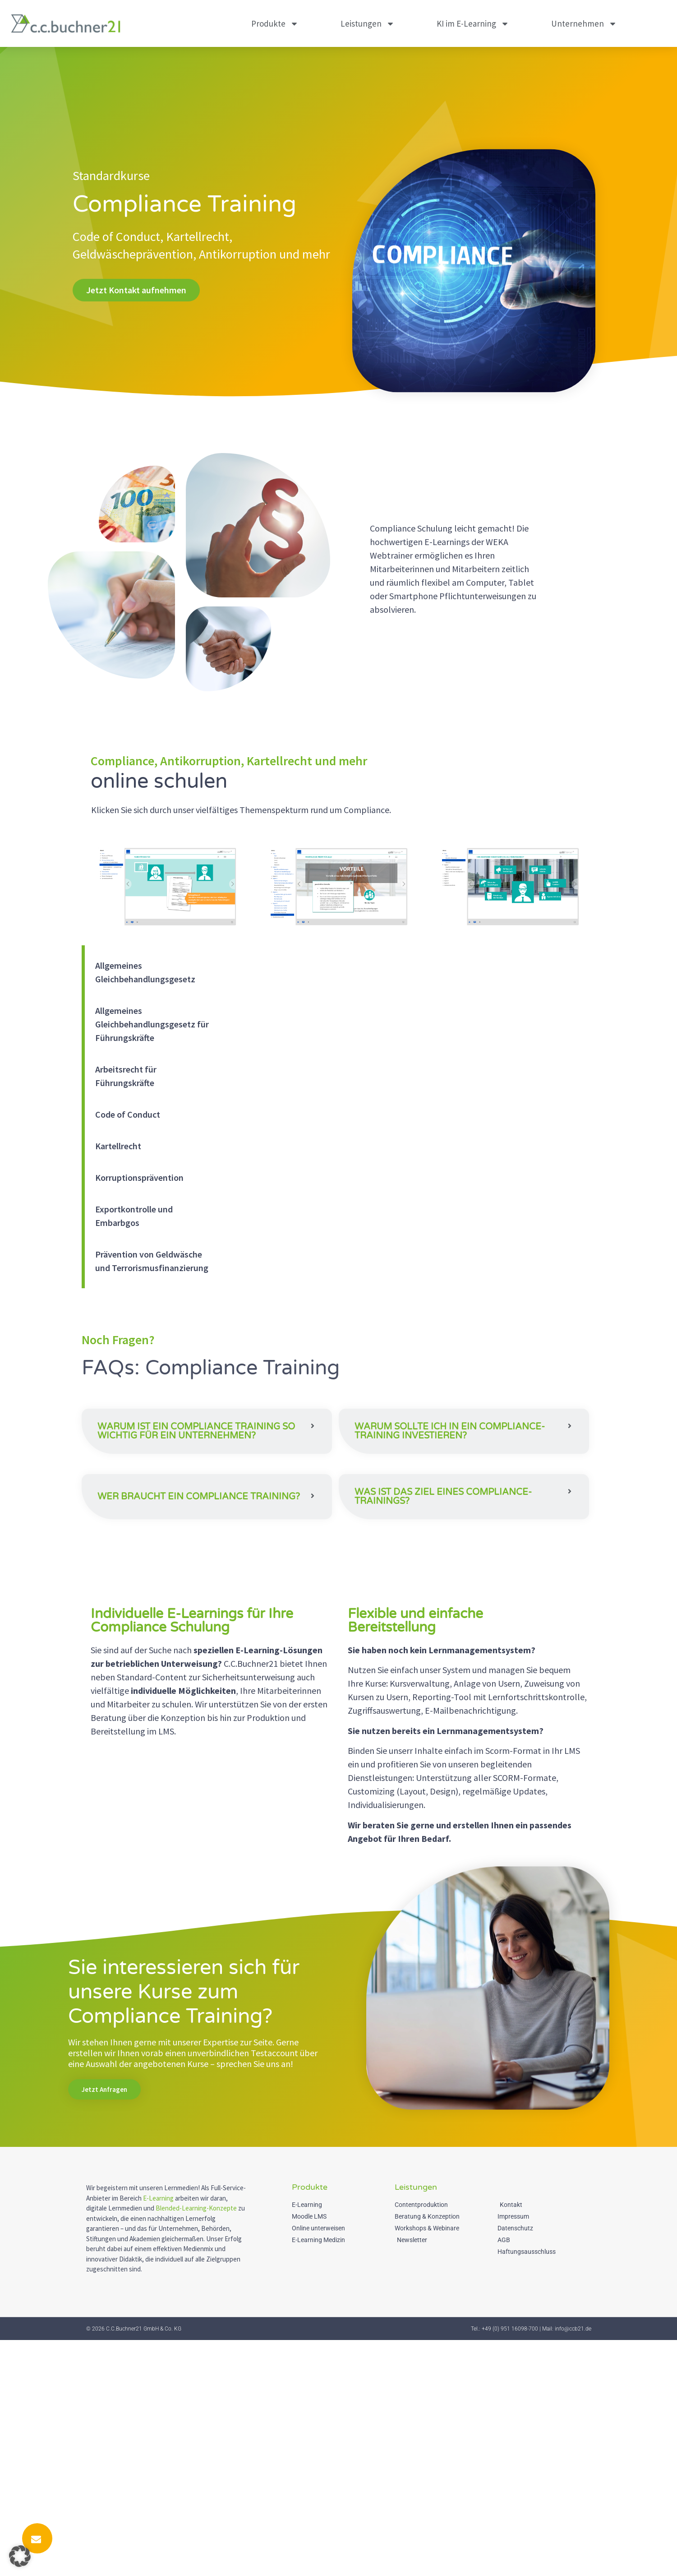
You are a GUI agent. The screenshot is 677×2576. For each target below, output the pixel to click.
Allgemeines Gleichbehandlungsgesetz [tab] (145, 972)
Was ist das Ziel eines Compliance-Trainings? (443, 1632)
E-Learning (158, 2434)
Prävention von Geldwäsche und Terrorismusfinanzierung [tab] (151, 1261)
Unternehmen (584, 23)
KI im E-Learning (473, 23)
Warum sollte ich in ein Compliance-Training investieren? (450, 1431)
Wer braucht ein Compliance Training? (198, 1638)
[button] (206, 1441)
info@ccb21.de (573, 2565)
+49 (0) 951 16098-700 (510, 2565)
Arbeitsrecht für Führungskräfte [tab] (126, 1076)
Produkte (275, 23)
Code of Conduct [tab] (127, 1114)
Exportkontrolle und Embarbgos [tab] (134, 1215)
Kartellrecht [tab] (118, 1146)
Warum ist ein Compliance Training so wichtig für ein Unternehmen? (196, 1441)
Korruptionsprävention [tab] (139, 1177)
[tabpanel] (408, 1065)
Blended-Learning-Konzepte (196, 2444)
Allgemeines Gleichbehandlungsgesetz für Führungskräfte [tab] (152, 1024)
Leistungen (368, 23)
